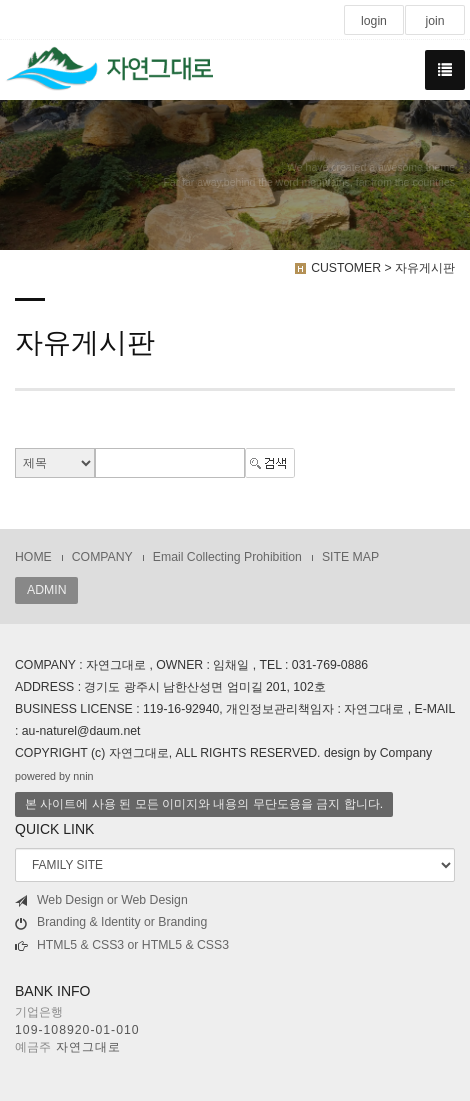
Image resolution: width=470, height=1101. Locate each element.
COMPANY (102, 557)
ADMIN (46, 590)
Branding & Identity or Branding (111, 922)
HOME (33, 557)
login (374, 21)
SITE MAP (350, 557)
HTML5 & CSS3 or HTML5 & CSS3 (122, 945)
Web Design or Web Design (101, 900)
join (434, 21)
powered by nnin (54, 776)
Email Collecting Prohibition (227, 557)
